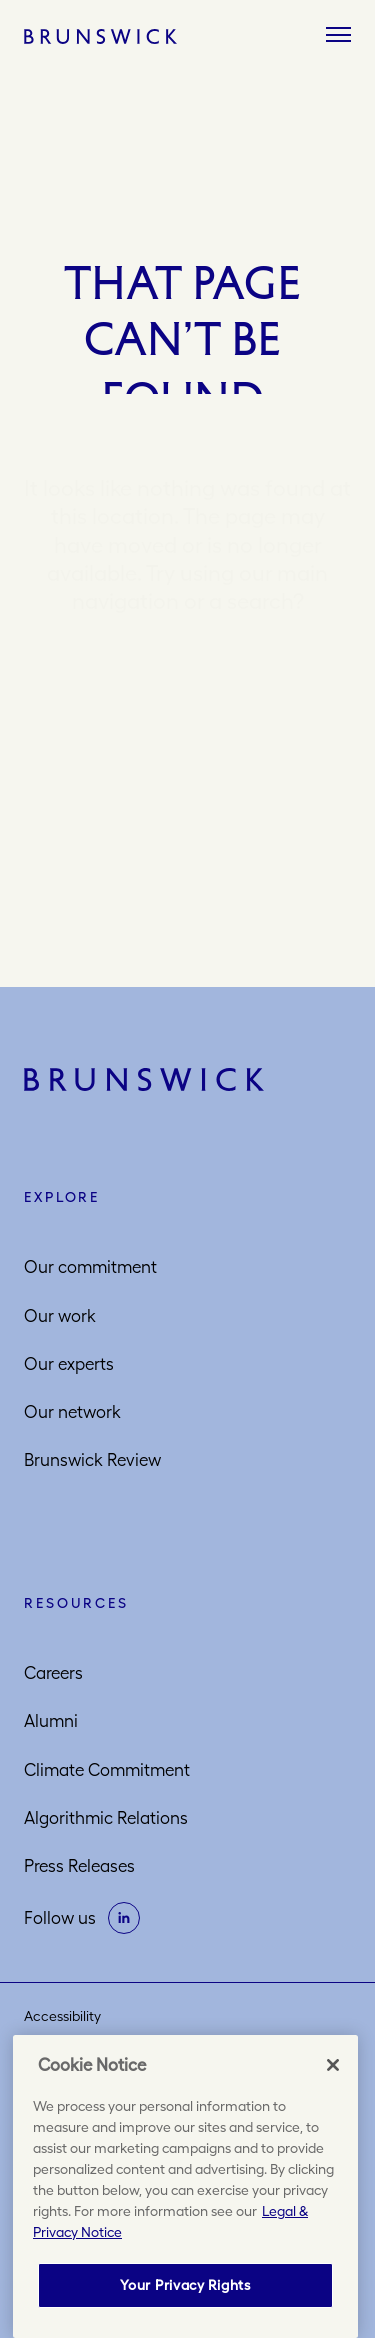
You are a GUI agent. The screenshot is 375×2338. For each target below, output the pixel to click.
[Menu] (338, 36)
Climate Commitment (107, 1770)
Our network (72, 1412)
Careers (53, 1673)
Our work (60, 1316)
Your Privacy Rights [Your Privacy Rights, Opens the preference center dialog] (185, 2285)
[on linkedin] (124, 1918)
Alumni (51, 1721)
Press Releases (79, 1866)
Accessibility (62, 2016)
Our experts (69, 1364)
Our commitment (90, 1267)
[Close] (333, 2065)
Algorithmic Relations (106, 1818)
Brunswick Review (92, 1460)
